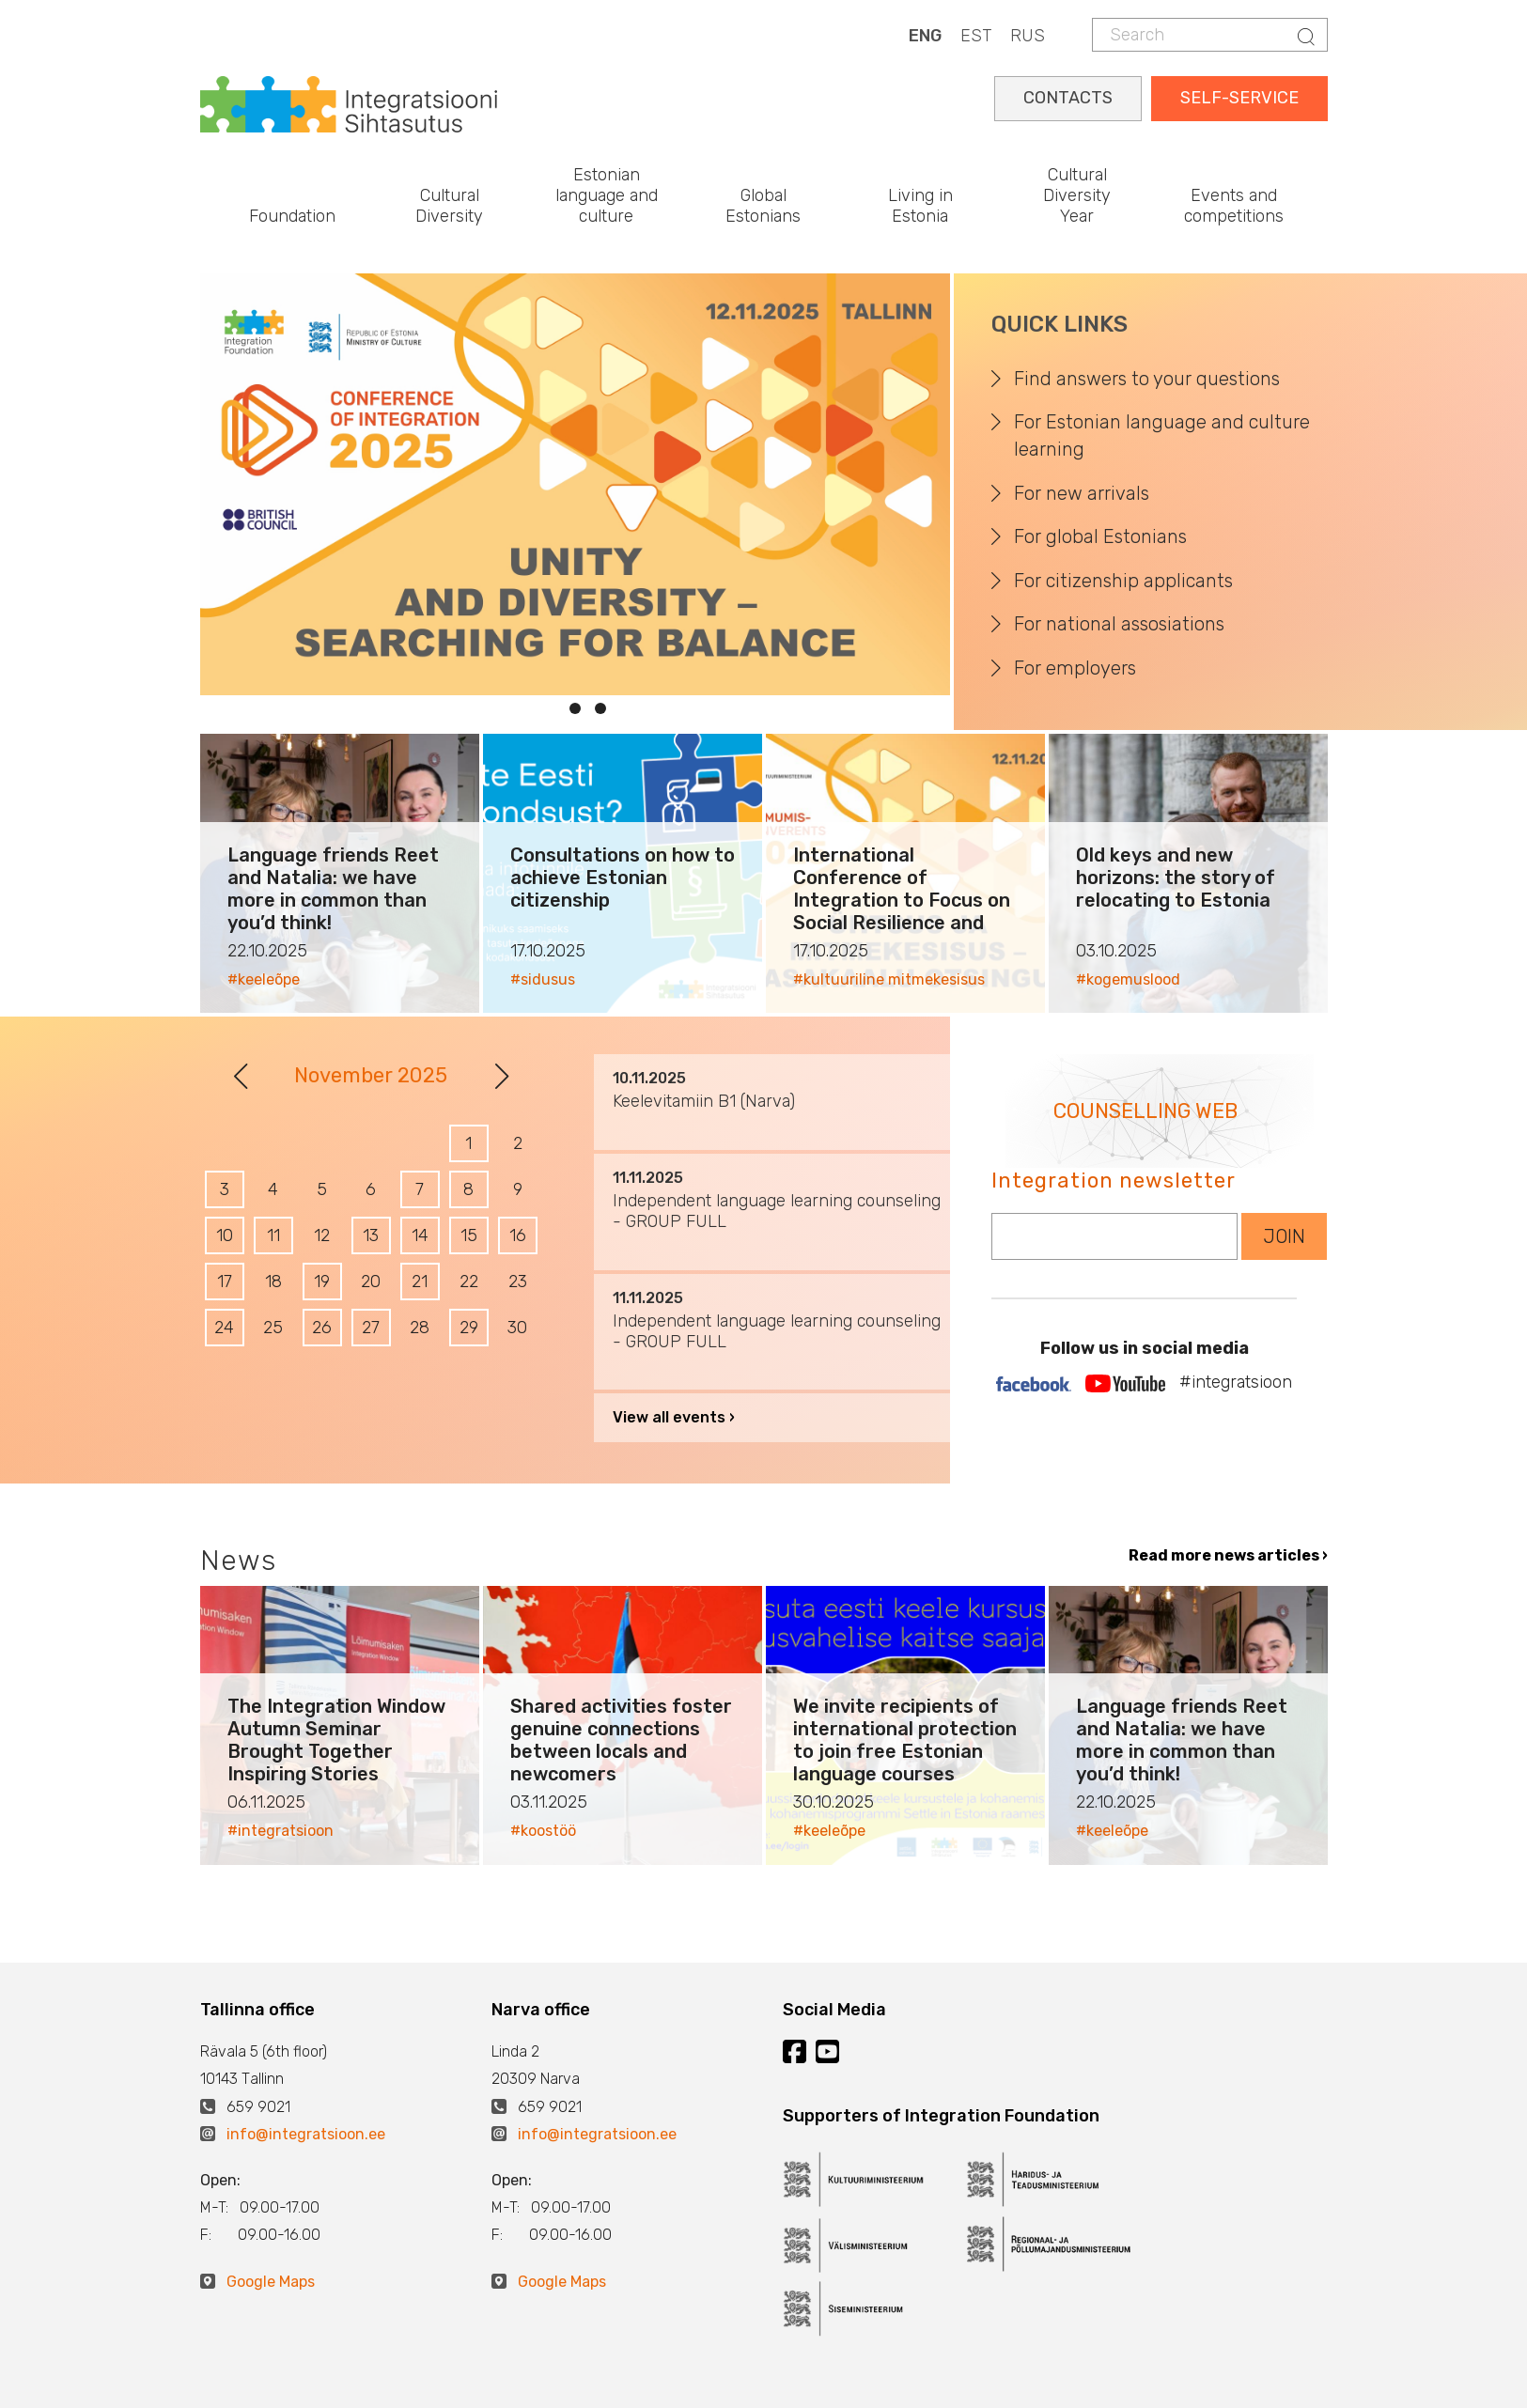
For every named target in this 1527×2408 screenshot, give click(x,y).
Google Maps (270, 2282)
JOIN (1284, 1236)
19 (322, 1281)
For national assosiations (1119, 624)
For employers (1075, 668)
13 (371, 1235)
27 (371, 1327)
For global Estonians (1100, 536)
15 (468, 1235)
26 (322, 1327)
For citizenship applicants (1123, 580)
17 (224, 1281)
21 (420, 1281)
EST (975, 35)
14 (420, 1235)
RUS (1027, 35)
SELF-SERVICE (1239, 97)
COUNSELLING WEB (1145, 1111)
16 (517, 1235)
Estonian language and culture (606, 194)
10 (224, 1235)
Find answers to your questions (1147, 378)
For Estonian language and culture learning (1162, 435)
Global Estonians (763, 205)
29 (469, 1327)
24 (224, 1327)
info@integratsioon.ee (305, 2134)
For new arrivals (1081, 493)
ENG (925, 35)
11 (273, 1235)
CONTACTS (1068, 97)
